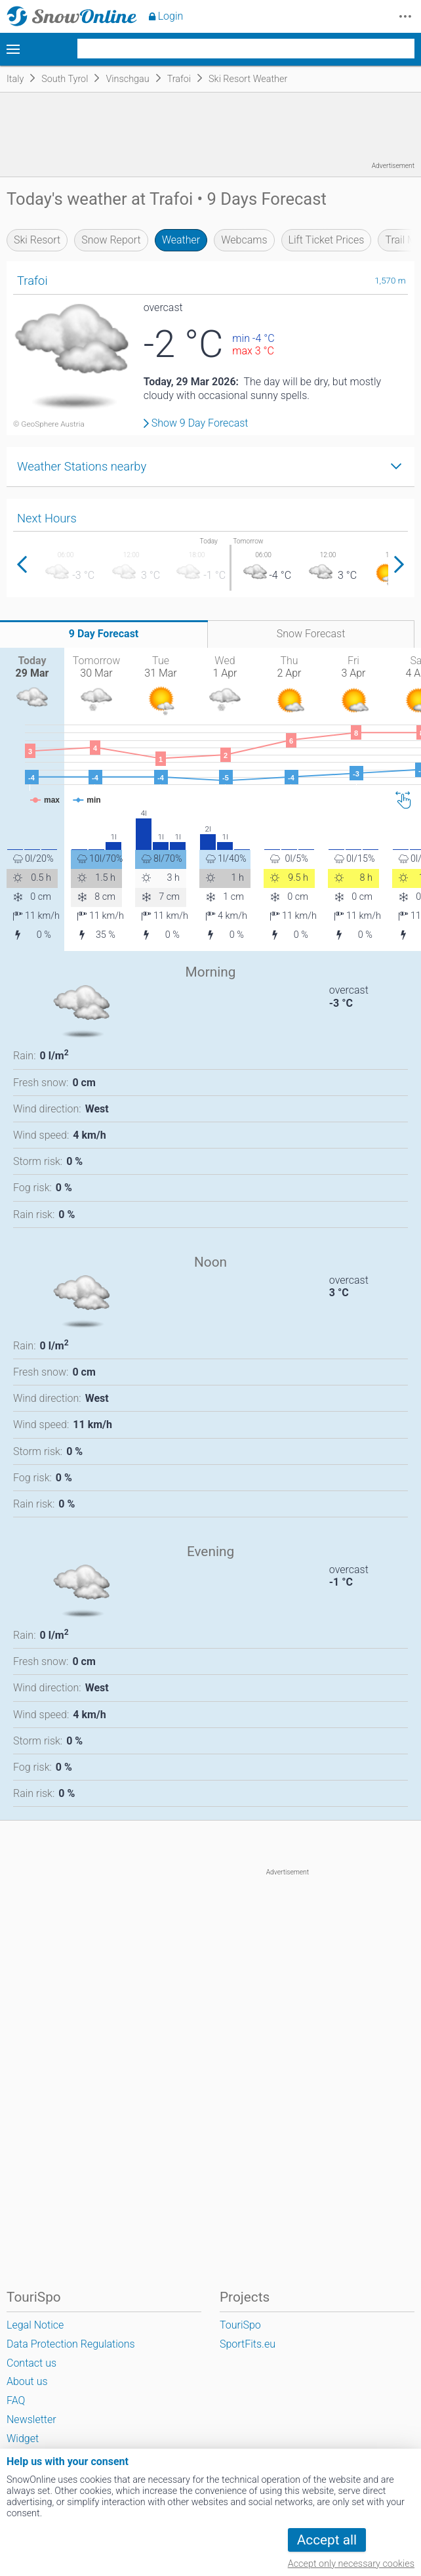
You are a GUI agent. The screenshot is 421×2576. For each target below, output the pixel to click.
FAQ (16, 2400)
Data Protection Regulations (71, 2344)
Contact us (31, 2363)
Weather (181, 240)
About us (27, 2381)
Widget (23, 2438)
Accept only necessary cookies (351, 2563)
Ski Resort (37, 240)
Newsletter (31, 2419)
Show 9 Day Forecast (200, 423)
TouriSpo (240, 2325)
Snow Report (110, 240)
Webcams (244, 240)
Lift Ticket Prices (327, 240)
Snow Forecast (311, 633)
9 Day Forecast (104, 633)
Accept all (327, 2540)
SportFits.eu (247, 2344)
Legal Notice (35, 2325)
